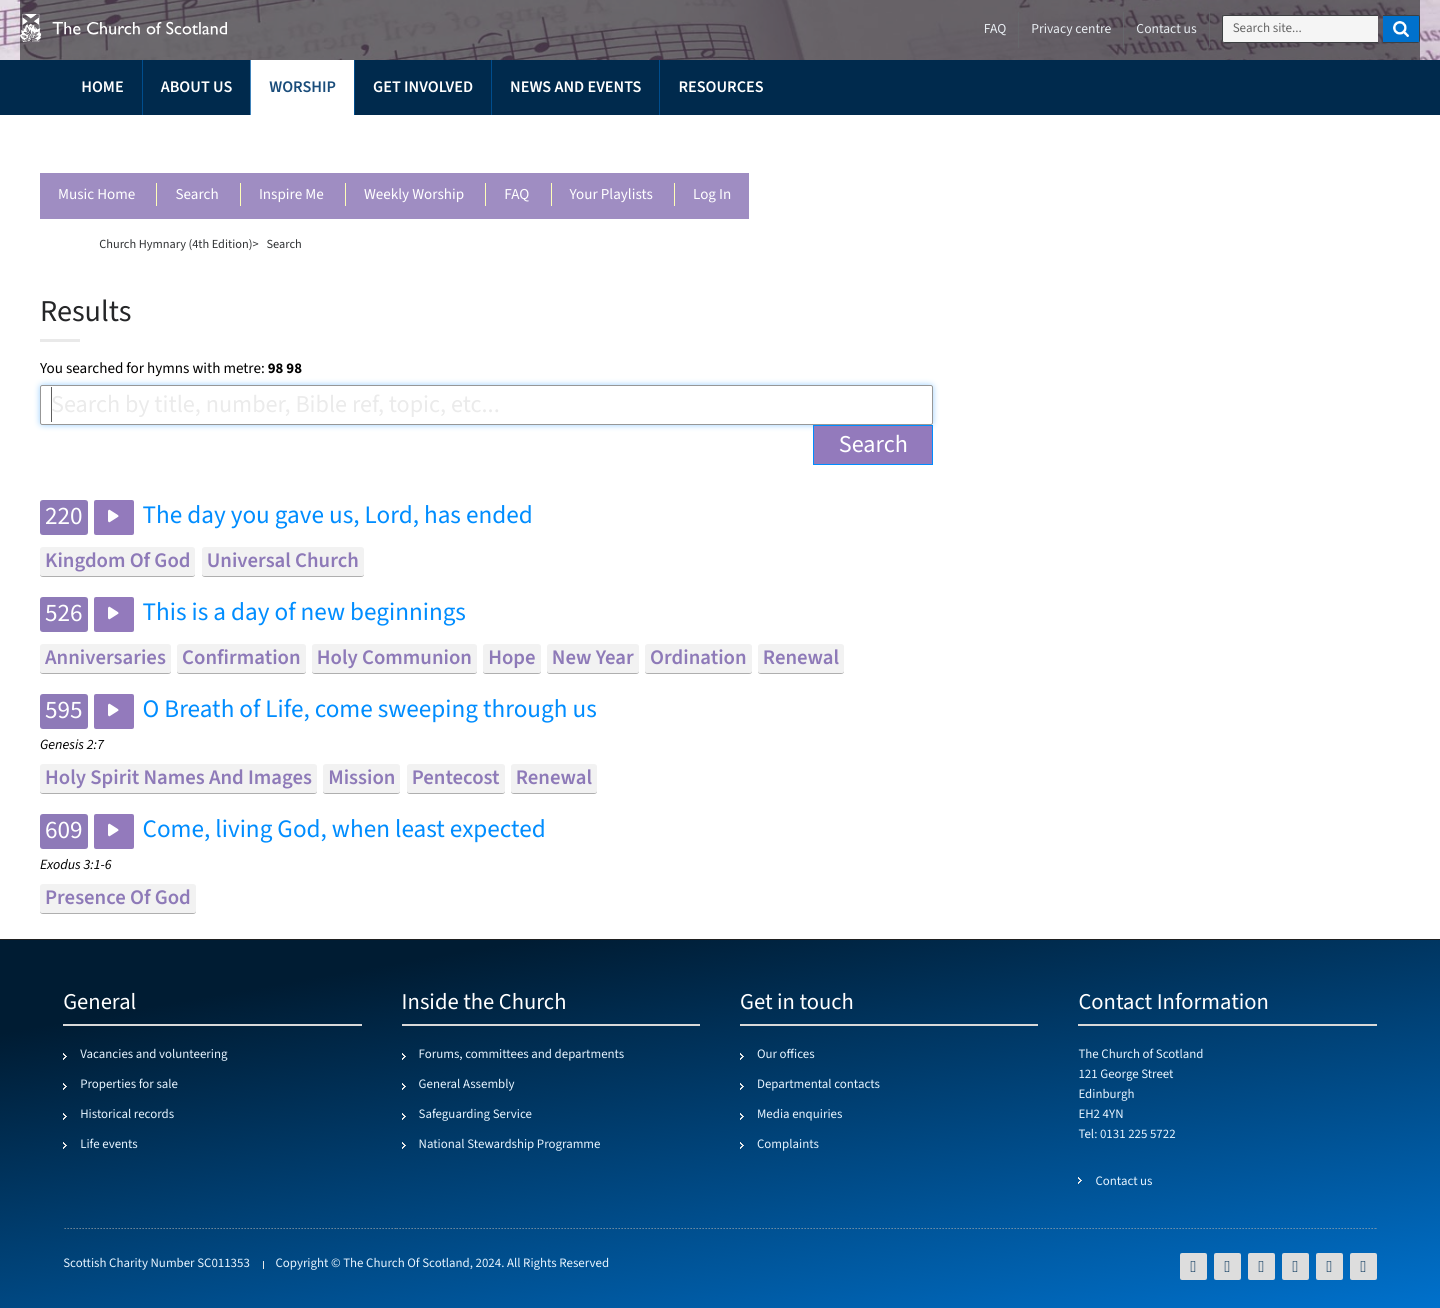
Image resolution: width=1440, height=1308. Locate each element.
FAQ (516, 195)
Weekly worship (414, 195)
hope (511, 658)
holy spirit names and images (178, 778)
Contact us (1166, 29)
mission (361, 778)
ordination (698, 658)
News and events (575, 87)
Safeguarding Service (475, 1115)
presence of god (118, 898)
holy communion (394, 658)
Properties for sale (129, 1085)
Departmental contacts (818, 1085)
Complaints (788, 1145)
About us (197, 87)
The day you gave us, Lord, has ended (338, 516)
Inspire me (291, 195)
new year (593, 658)
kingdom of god (117, 561)
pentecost (456, 778)
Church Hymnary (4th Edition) (175, 244)
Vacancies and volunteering (153, 1055)
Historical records (127, 1115)
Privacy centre (1071, 29)
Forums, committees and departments (522, 1055)
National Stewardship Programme (510, 1145)
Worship (302, 87)
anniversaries (105, 658)
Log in (712, 195)
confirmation (241, 658)
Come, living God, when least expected (344, 830)
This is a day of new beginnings (304, 613)
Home (102, 87)
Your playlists (611, 195)
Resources (720, 87)
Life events (109, 1145)
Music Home (96, 195)
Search (196, 195)
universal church (283, 561)
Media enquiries (799, 1115)
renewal (801, 658)
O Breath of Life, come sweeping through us (370, 710)
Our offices (786, 1055)
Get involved (423, 87)
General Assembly (467, 1085)
